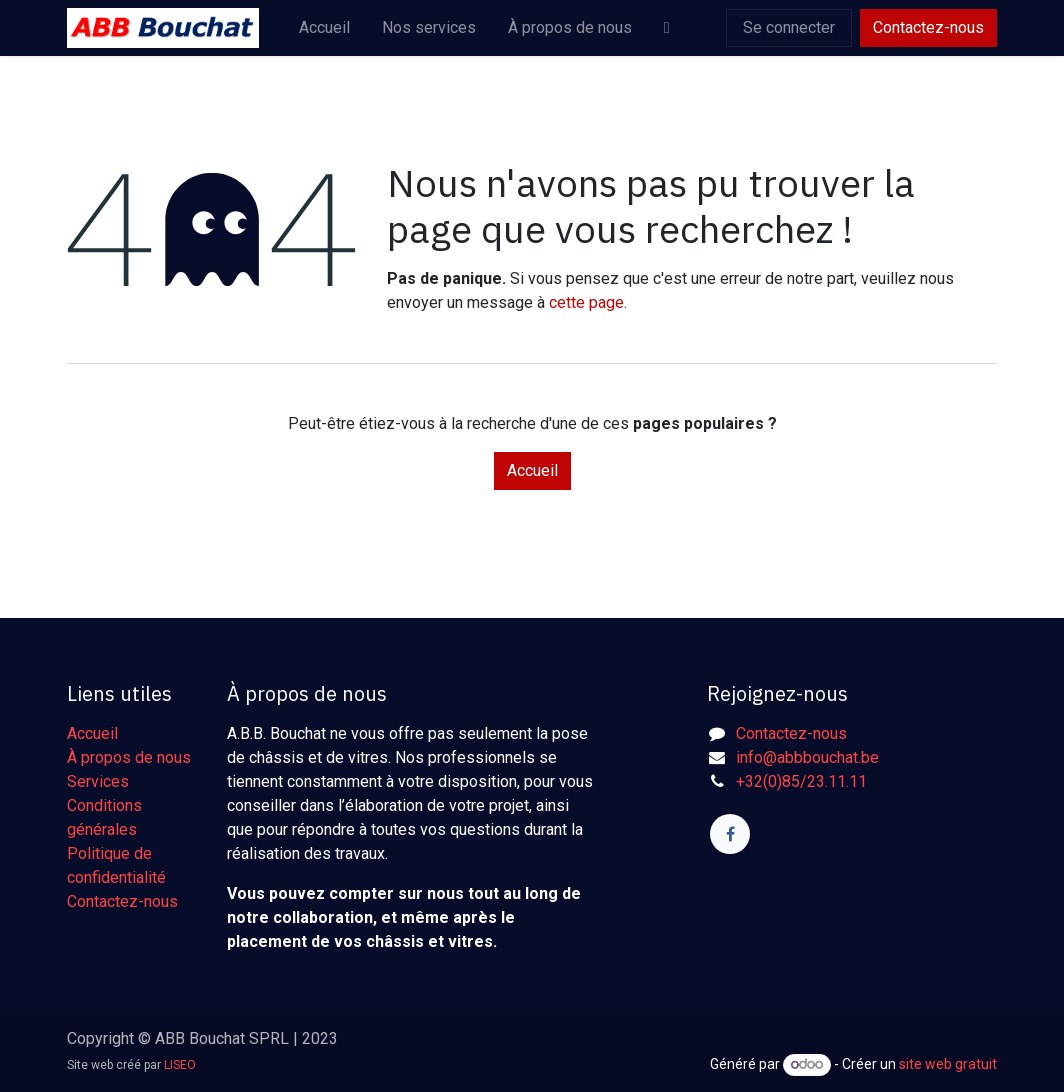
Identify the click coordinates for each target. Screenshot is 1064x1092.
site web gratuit (948, 1064)
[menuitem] (324, 28)
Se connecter (789, 27)
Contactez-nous (928, 27)
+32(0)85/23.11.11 (801, 781)
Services (98, 781)
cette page (586, 302)
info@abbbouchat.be (807, 757)
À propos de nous (129, 757)
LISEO (180, 1065)
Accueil (532, 470)
